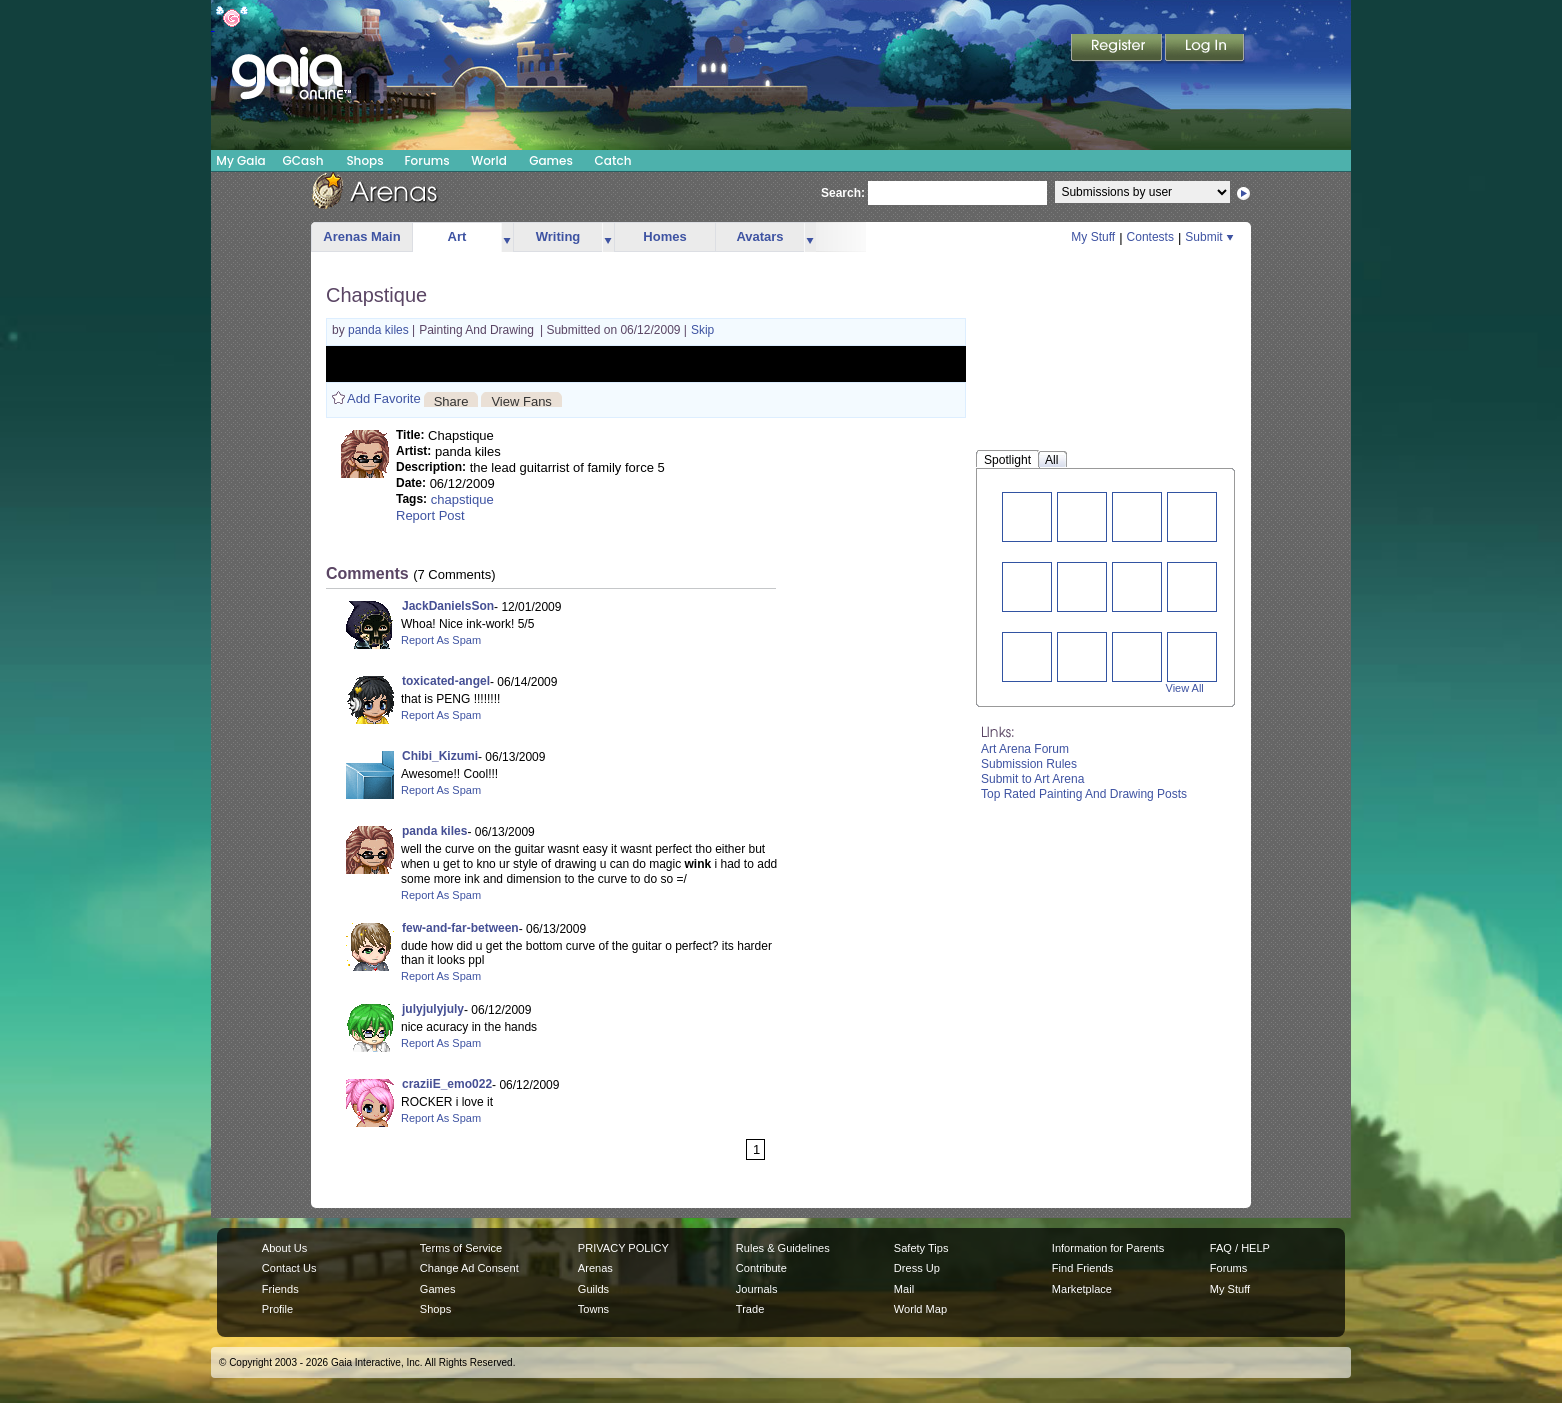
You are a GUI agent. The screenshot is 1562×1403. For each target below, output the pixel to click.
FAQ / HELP (1240, 1248)
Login (1205, 49)
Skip (702, 330)
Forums (426, 160)
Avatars (759, 236)
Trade (750, 1309)
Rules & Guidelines (783, 1248)
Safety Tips (921, 1248)
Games (551, 160)
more (507, 237)
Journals (757, 1289)
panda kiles (380, 330)
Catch (613, 160)
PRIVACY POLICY (623, 1248)
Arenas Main (361, 236)
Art (457, 236)
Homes (664, 236)
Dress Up (917, 1268)
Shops (364, 160)
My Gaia (240, 160)
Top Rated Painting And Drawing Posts (1084, 794)
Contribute (761, 1268)
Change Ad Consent (469, 1268)
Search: (843, 193)
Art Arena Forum (1025, 749)
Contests (1150, 237)
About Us (284, 1248)
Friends (280, 1289)
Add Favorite (384, 398)
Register (1118, 49)
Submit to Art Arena (1032, 779)
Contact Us (289, 1268)
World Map (920, 1309)
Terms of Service (461, 1248)
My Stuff (1093, 237)
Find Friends (1082, 1268)
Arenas (595, 1268)
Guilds (593, 1289)
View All (1185, 688)
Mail (904, 1289)
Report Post (430, 515)
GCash (303, 160)
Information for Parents (1108, 1248)
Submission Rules (1029, 764)
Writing (558, 236)
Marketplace (1082, 1289)
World (489, 160)
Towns (593, 1309)
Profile (277, 1309)
